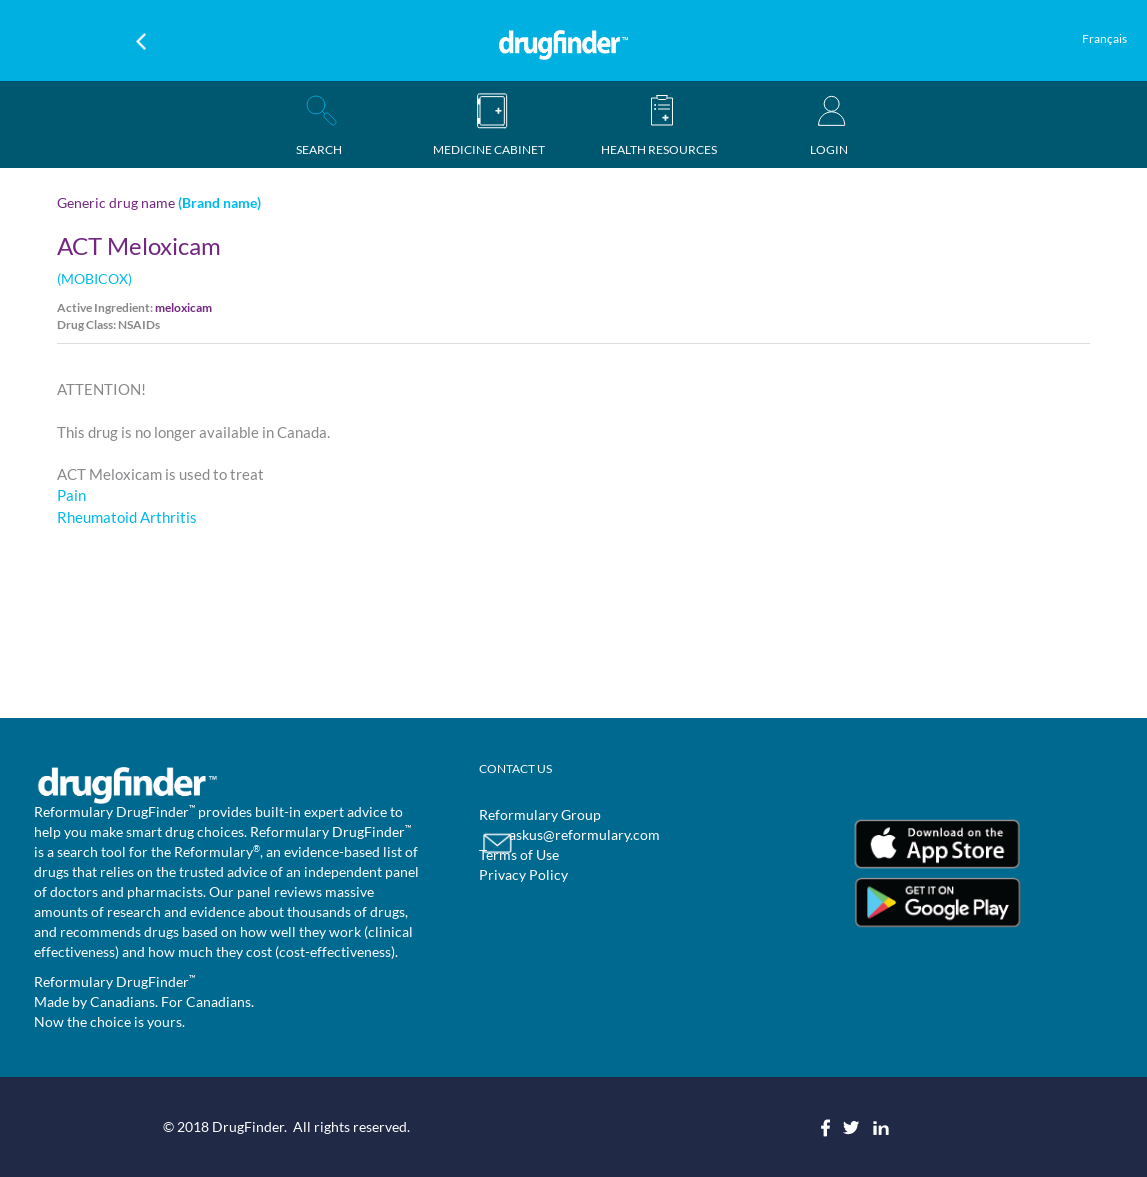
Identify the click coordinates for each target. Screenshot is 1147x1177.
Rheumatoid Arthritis (127, 517)
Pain (71, 495)
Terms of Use (519, 854)
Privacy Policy (523, 874)
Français (1104, 38)
